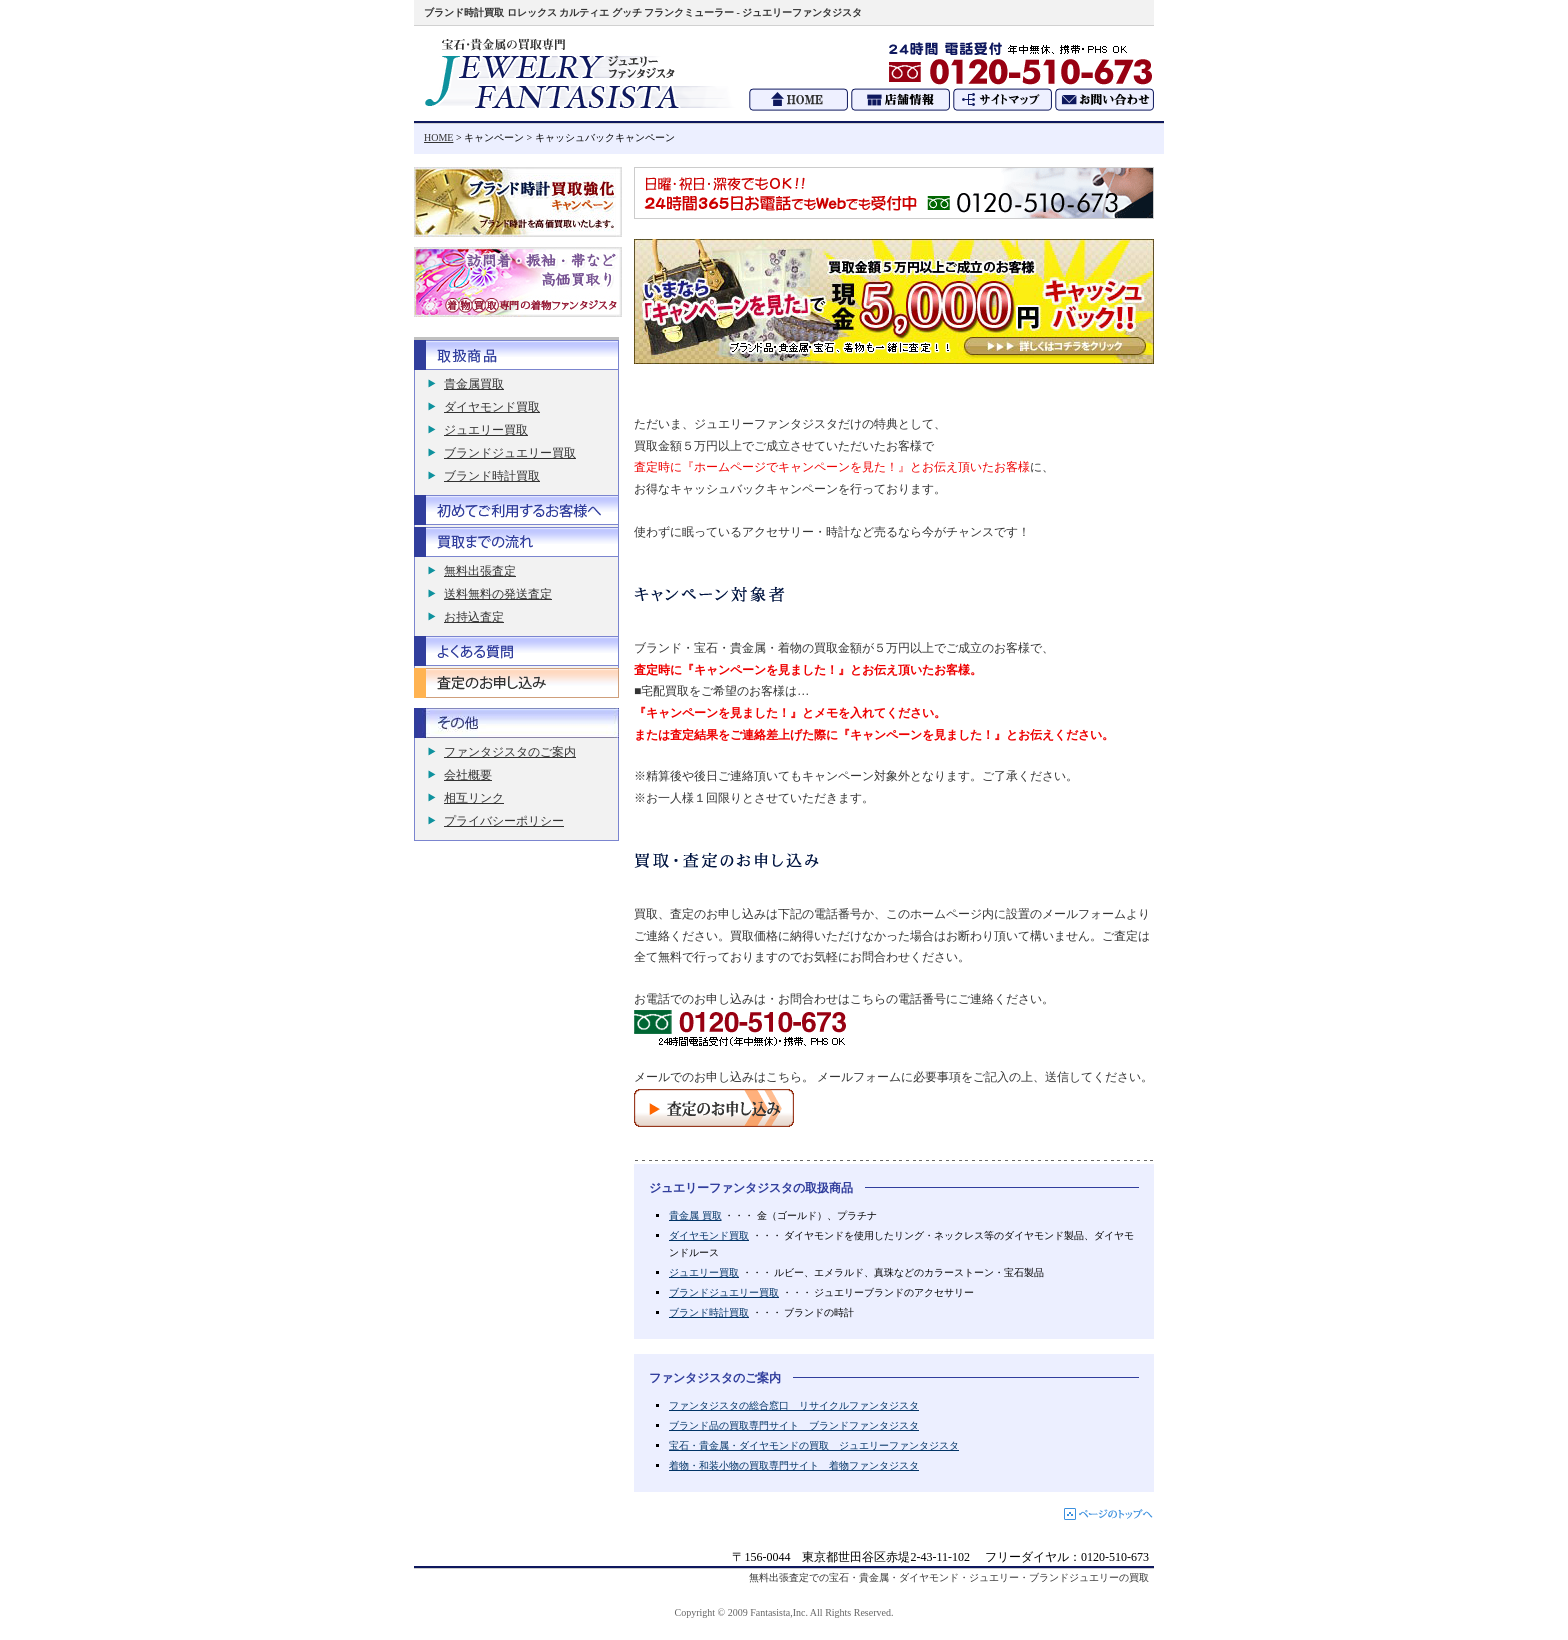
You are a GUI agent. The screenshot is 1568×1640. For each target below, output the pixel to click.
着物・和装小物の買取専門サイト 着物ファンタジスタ (794, 1465)
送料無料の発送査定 (498, 594)
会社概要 (468, 775)
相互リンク (474, 798)
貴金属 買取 (695, 1215)
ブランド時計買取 (709, 1312)
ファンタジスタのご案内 (510, 752)
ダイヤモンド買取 (709, 1235)
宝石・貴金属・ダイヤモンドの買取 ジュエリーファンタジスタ (814, 1445)
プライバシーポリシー (504, 821)
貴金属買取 (474, 384)
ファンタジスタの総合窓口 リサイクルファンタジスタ (794, 1405)
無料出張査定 (480, 571)
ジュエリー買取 (704, 1272)
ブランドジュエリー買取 (724, 1292)
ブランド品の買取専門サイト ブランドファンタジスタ (794, 1425)
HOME (438, 137)
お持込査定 (474, 617)
